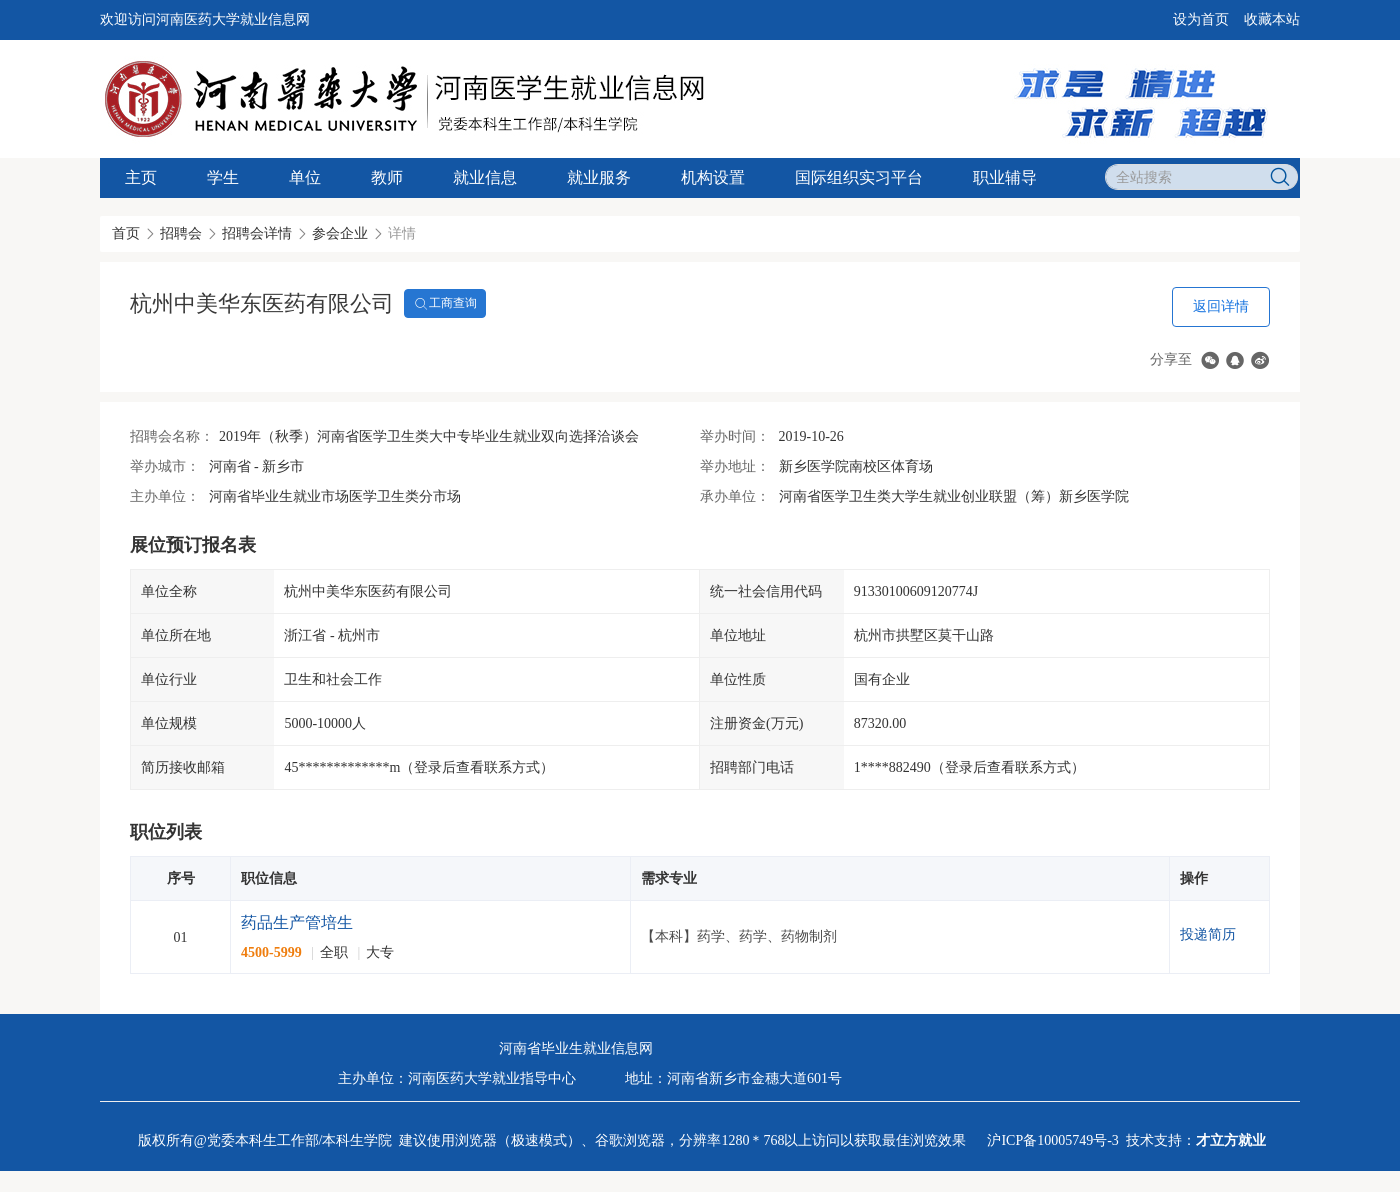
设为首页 (1201, 19)
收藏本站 (1272, 19)
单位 (305, 177)
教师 (387, 177)
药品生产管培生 (297, 922)
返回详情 (1221, 306)
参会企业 (340, 233)
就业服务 (599, 177)
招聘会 (181, 233)
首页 (126, 233)
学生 (223, 177)
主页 (141, 177)
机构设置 (713, 177)
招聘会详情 (257, 233)
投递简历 (1208, 934)
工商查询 (445, 304)
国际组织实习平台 (859, 177)
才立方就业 (1231, 1140)
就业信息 (485, 177)
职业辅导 (1005, 177)
